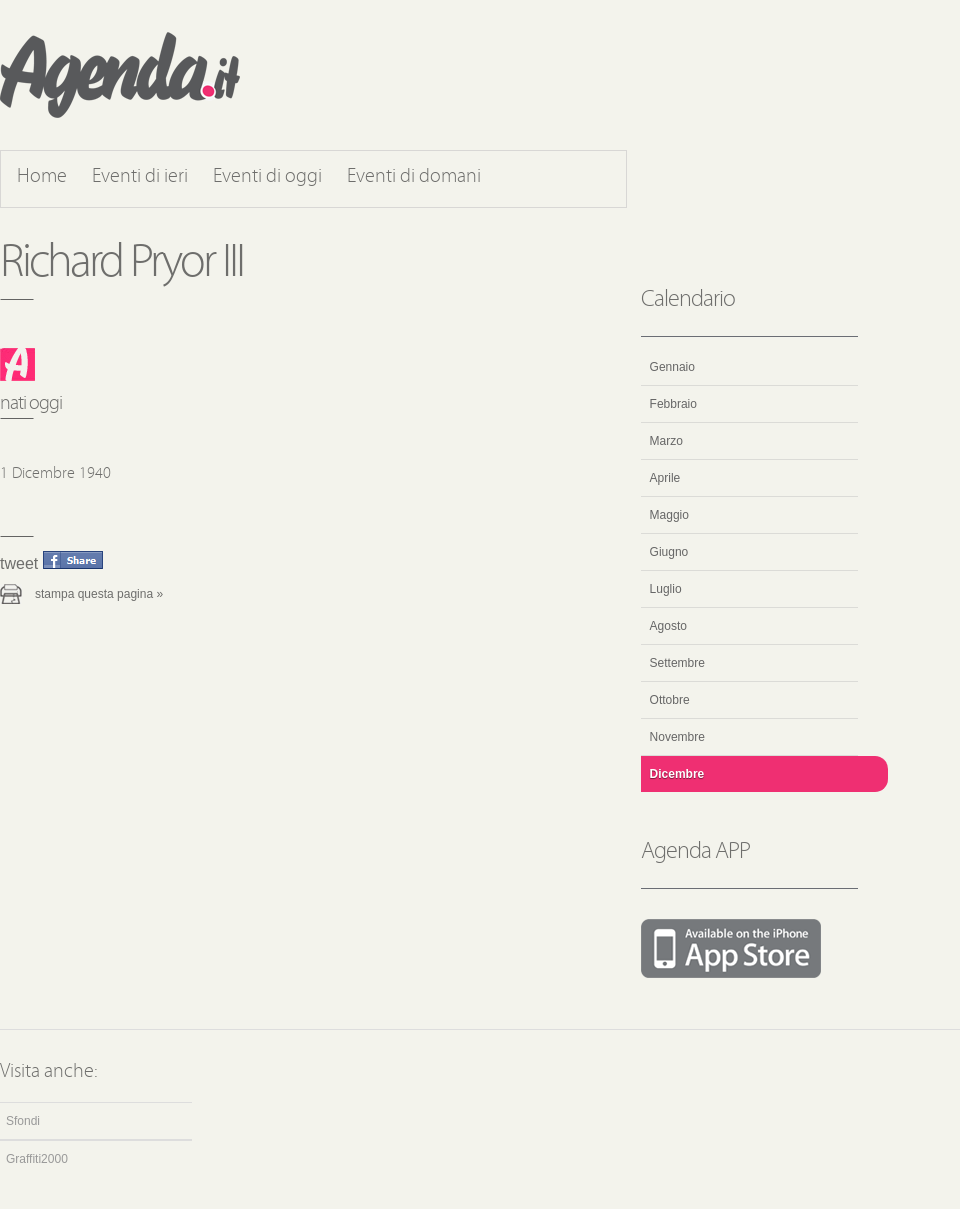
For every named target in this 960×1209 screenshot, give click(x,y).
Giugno (669, 552)
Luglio (666, 589)
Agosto (668, 626)
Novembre (677, 737)
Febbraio (673, 404)
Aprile (665, 478)
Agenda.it (120, 75)
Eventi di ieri (140, 177)
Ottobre (670, 700)
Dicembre (677, 774)
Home (42, 177)
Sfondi (23, 1121)
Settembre (677, 663)
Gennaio (672, 367)
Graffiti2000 (37, 1159)
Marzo (666, 441)
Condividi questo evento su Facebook (73, 560)
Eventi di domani (414, 177)
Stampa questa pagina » (99, 594)
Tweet (19, 563)
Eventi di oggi (267, 177)
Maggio (669, 515)
